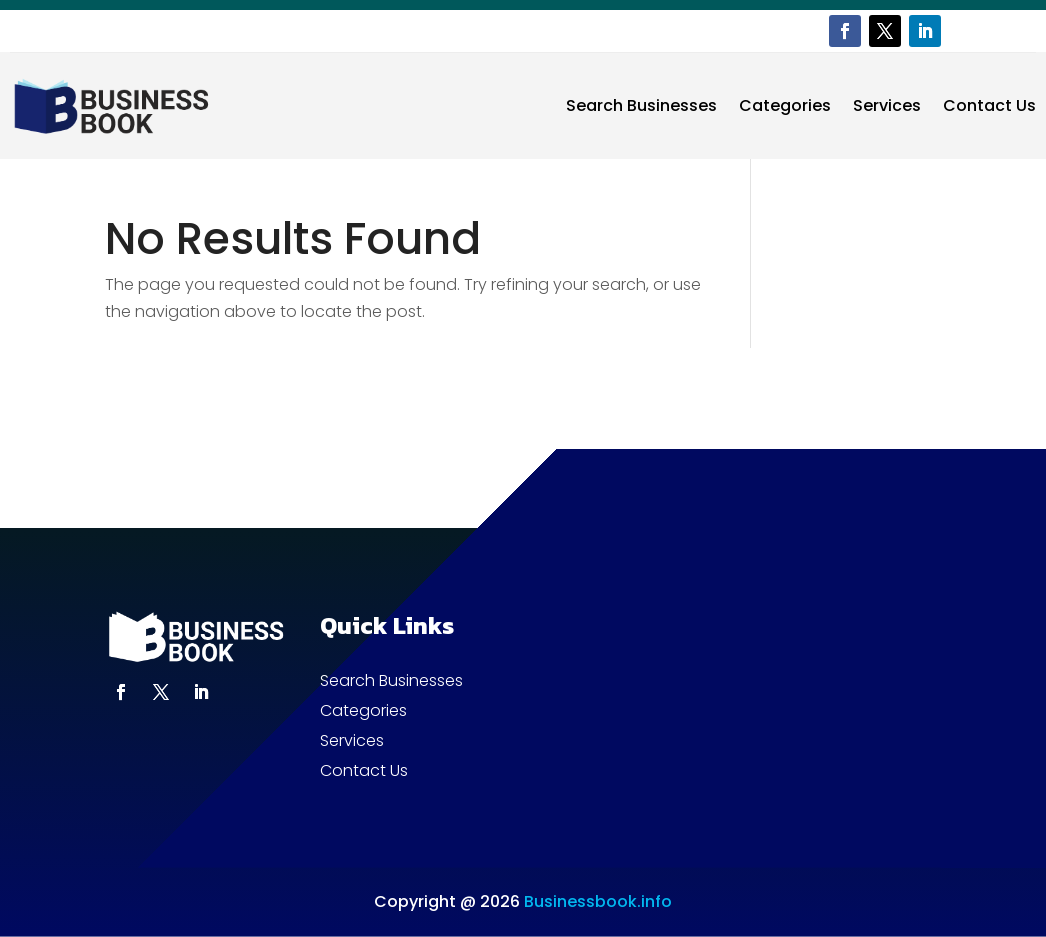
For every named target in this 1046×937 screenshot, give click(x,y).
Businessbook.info (598, 901)
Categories (785, 105)
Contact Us (989, 105)
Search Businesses (641, 105)
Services (887, 105)
